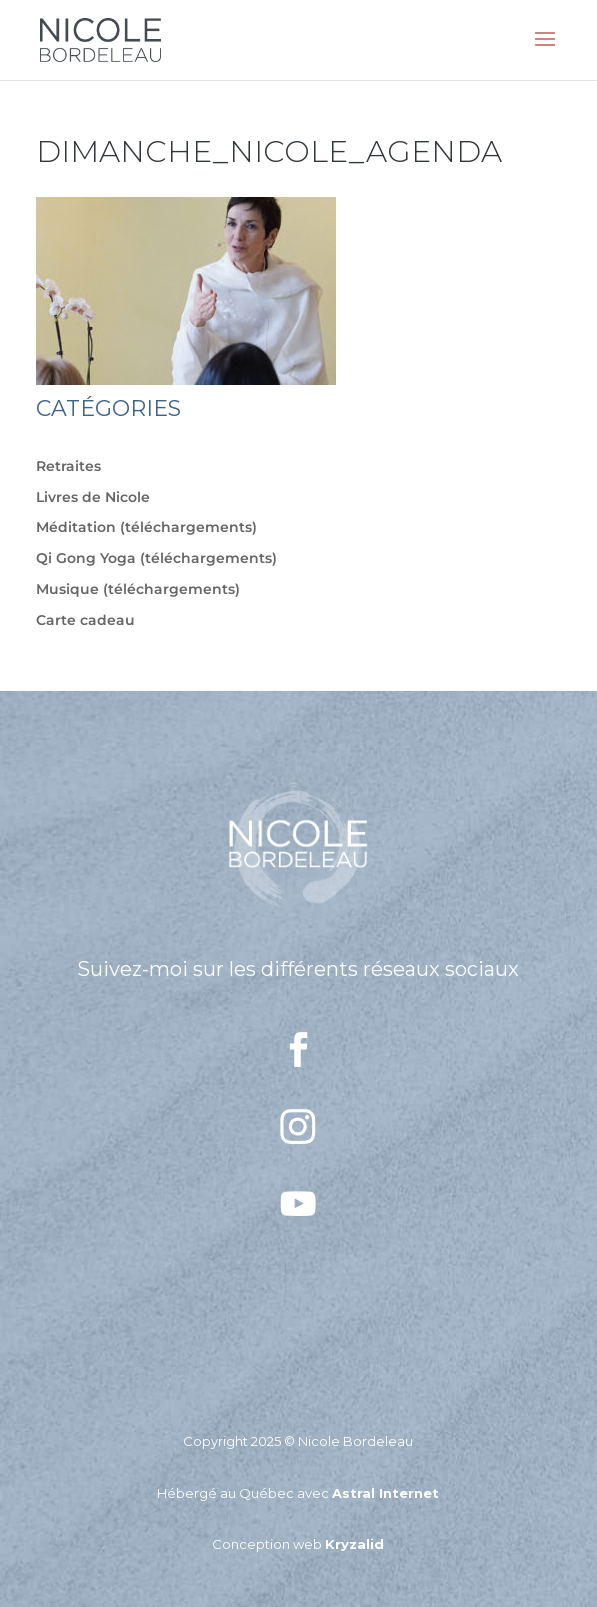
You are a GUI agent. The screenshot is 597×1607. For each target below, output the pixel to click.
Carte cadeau (85, 620)
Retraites (68, 466)
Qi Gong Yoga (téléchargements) (156, 558)
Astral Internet (385, 1493)
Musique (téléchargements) (138, 589)
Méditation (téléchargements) (146, 527)
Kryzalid (354, 1544)
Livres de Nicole (93, 497)
